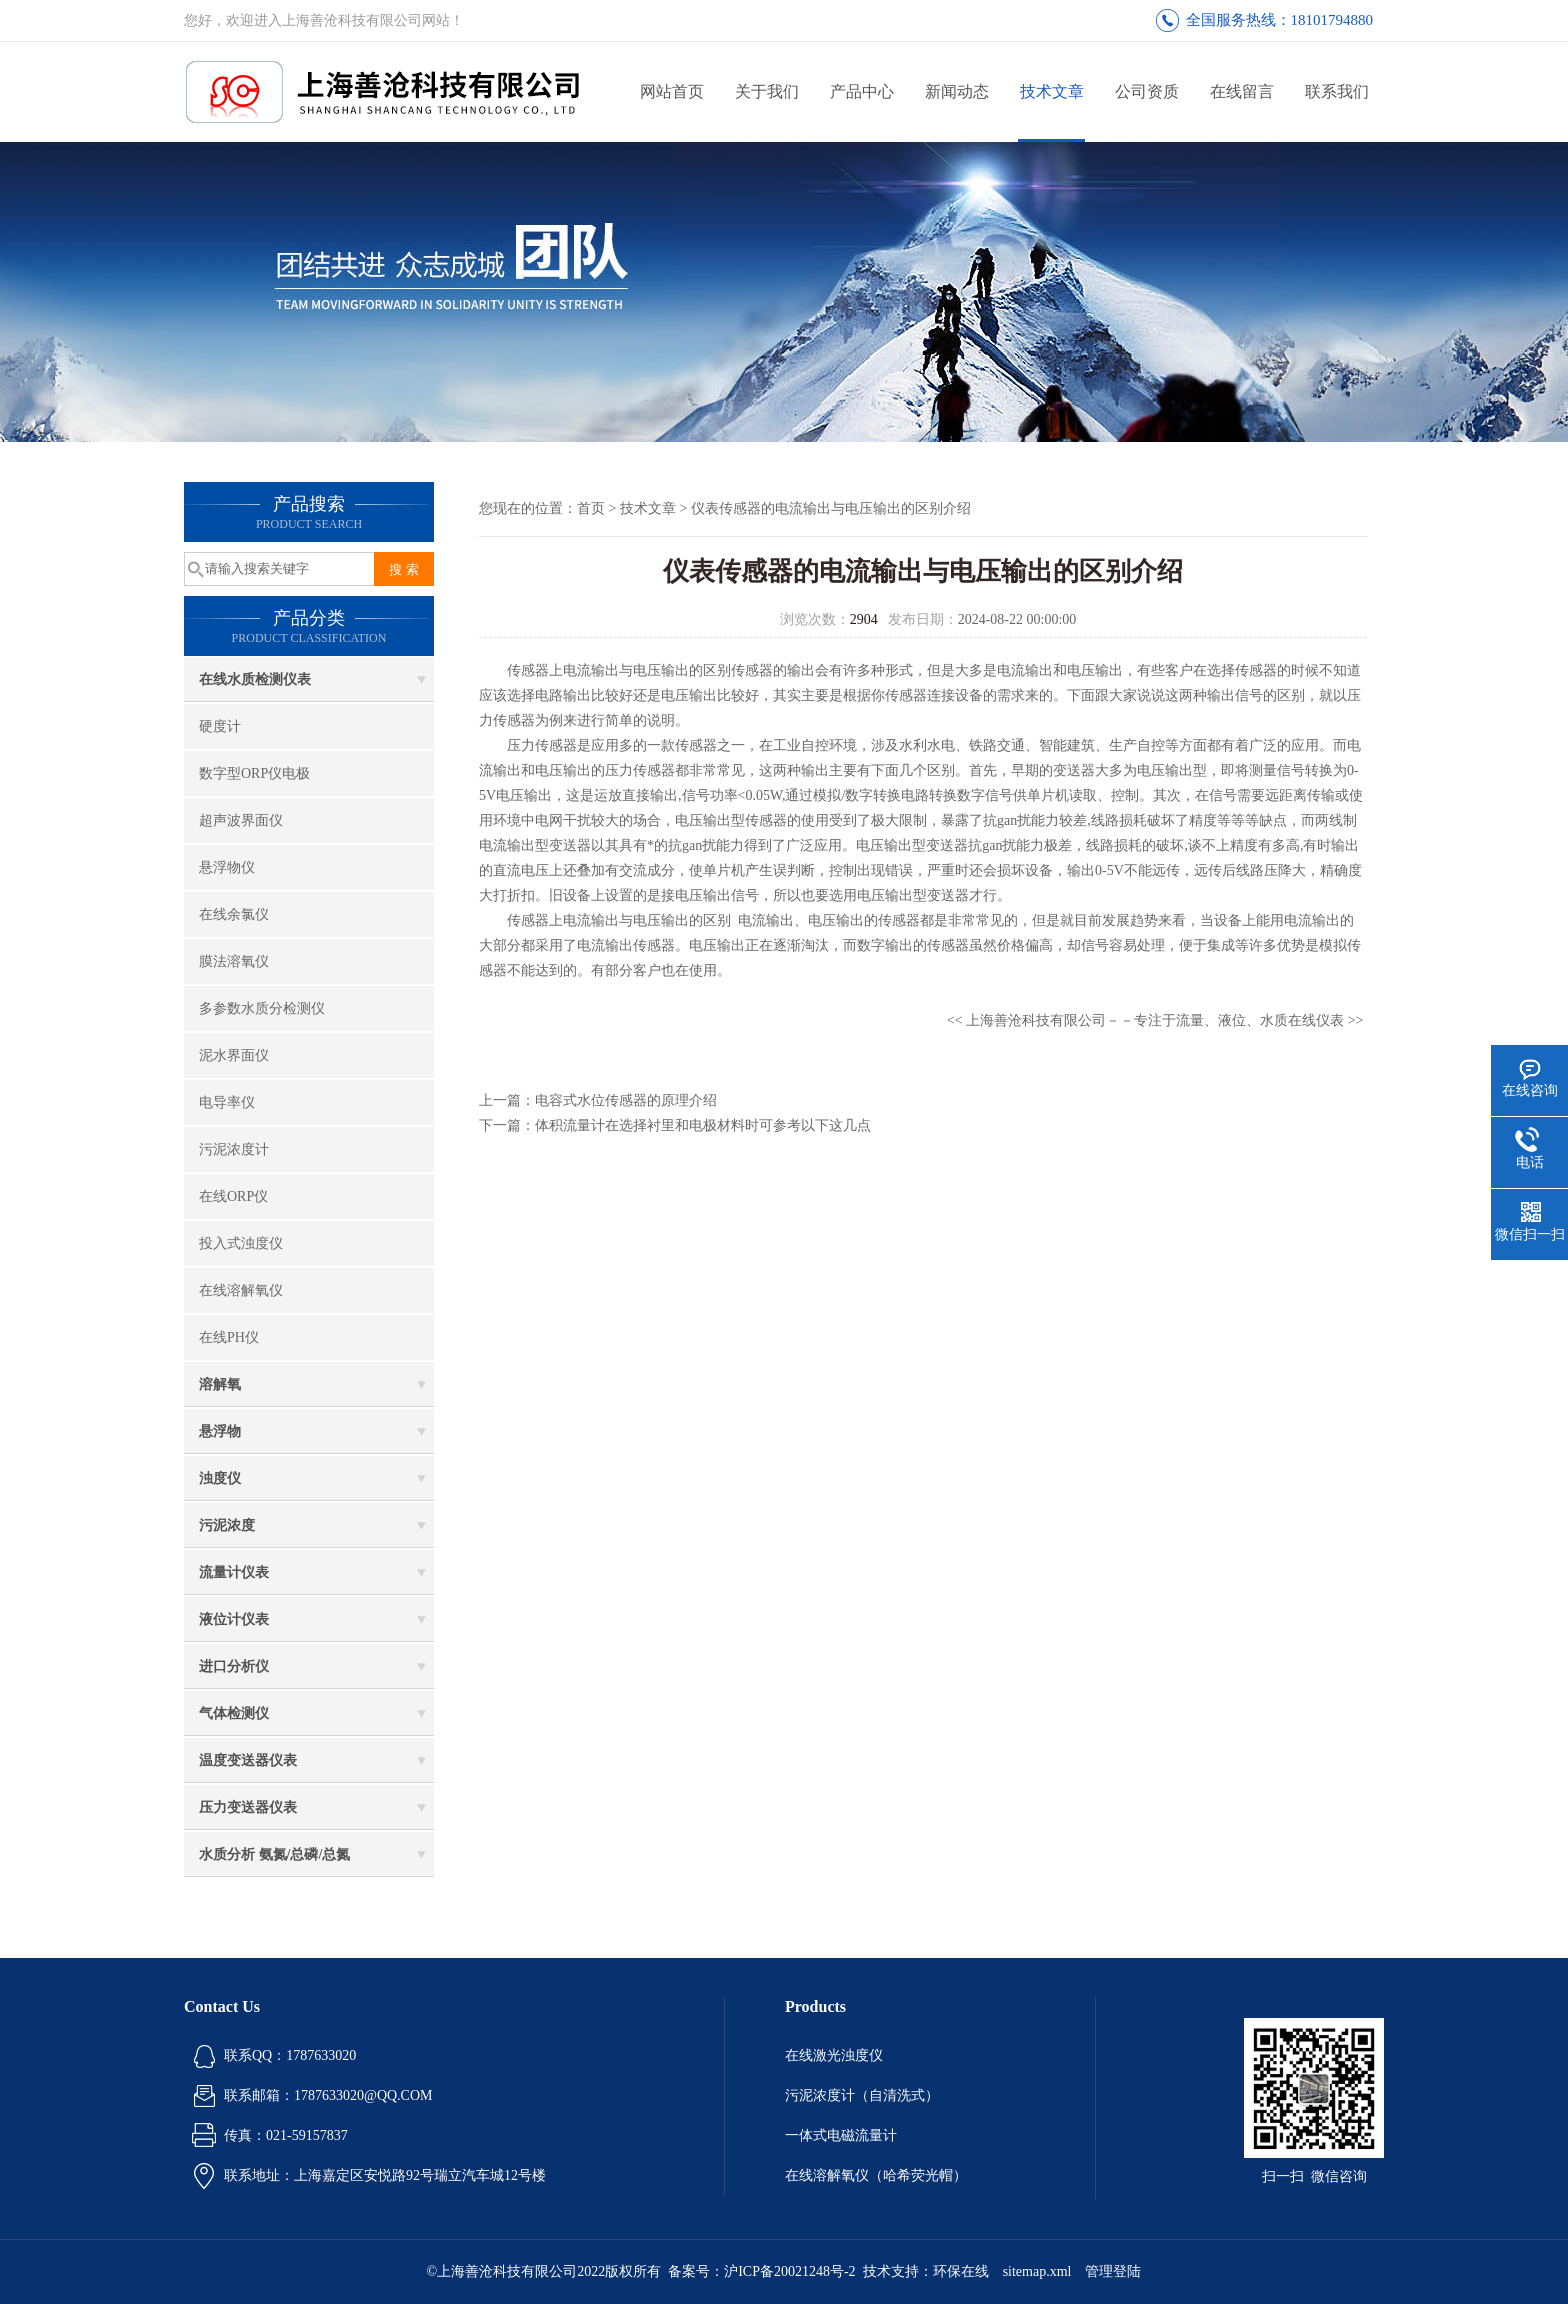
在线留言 (1242, 91)
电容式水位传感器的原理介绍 (626, 1100)
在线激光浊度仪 (834, 2055)
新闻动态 (957, 91)
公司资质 (1147, 91)
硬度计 (220, 726)
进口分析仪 (234, 1666)
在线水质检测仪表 (255, 679)
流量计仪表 (234, 1572)
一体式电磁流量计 (841, 2135)
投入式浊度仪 (241, 1243)
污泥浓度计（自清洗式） (862, 2095)
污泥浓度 (227, 1525)
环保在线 (961, 2271)
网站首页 (672, 91)
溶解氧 (220, 1384)
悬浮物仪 (227, 867)
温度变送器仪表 (248, 1760)
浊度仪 (220, 1478)
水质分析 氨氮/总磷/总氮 (274, 1854)
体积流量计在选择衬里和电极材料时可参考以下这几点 (703, 1125)
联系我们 (1337, 91)
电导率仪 (227, 1102)
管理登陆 (1113, 2271)
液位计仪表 (234, 1619)
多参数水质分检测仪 (262, 1008)
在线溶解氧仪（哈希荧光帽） (876, 2175)
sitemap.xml (1037, 2271)
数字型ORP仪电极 (254, 773)
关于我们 (767, 91)
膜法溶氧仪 (234, 961)
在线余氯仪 (234, 914)
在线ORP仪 (233, 1196)
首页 (591, 508)
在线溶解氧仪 (241, 1290)
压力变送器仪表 (248, 1807)
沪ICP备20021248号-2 (789, 2271)
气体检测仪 (234, 1713)
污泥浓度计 (234, 1149)
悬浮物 (220, 1431)
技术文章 (1052, 91)
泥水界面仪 (234, 1055)
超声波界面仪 (241, 820)
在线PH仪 (229, 1337)
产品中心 (862, 91)
